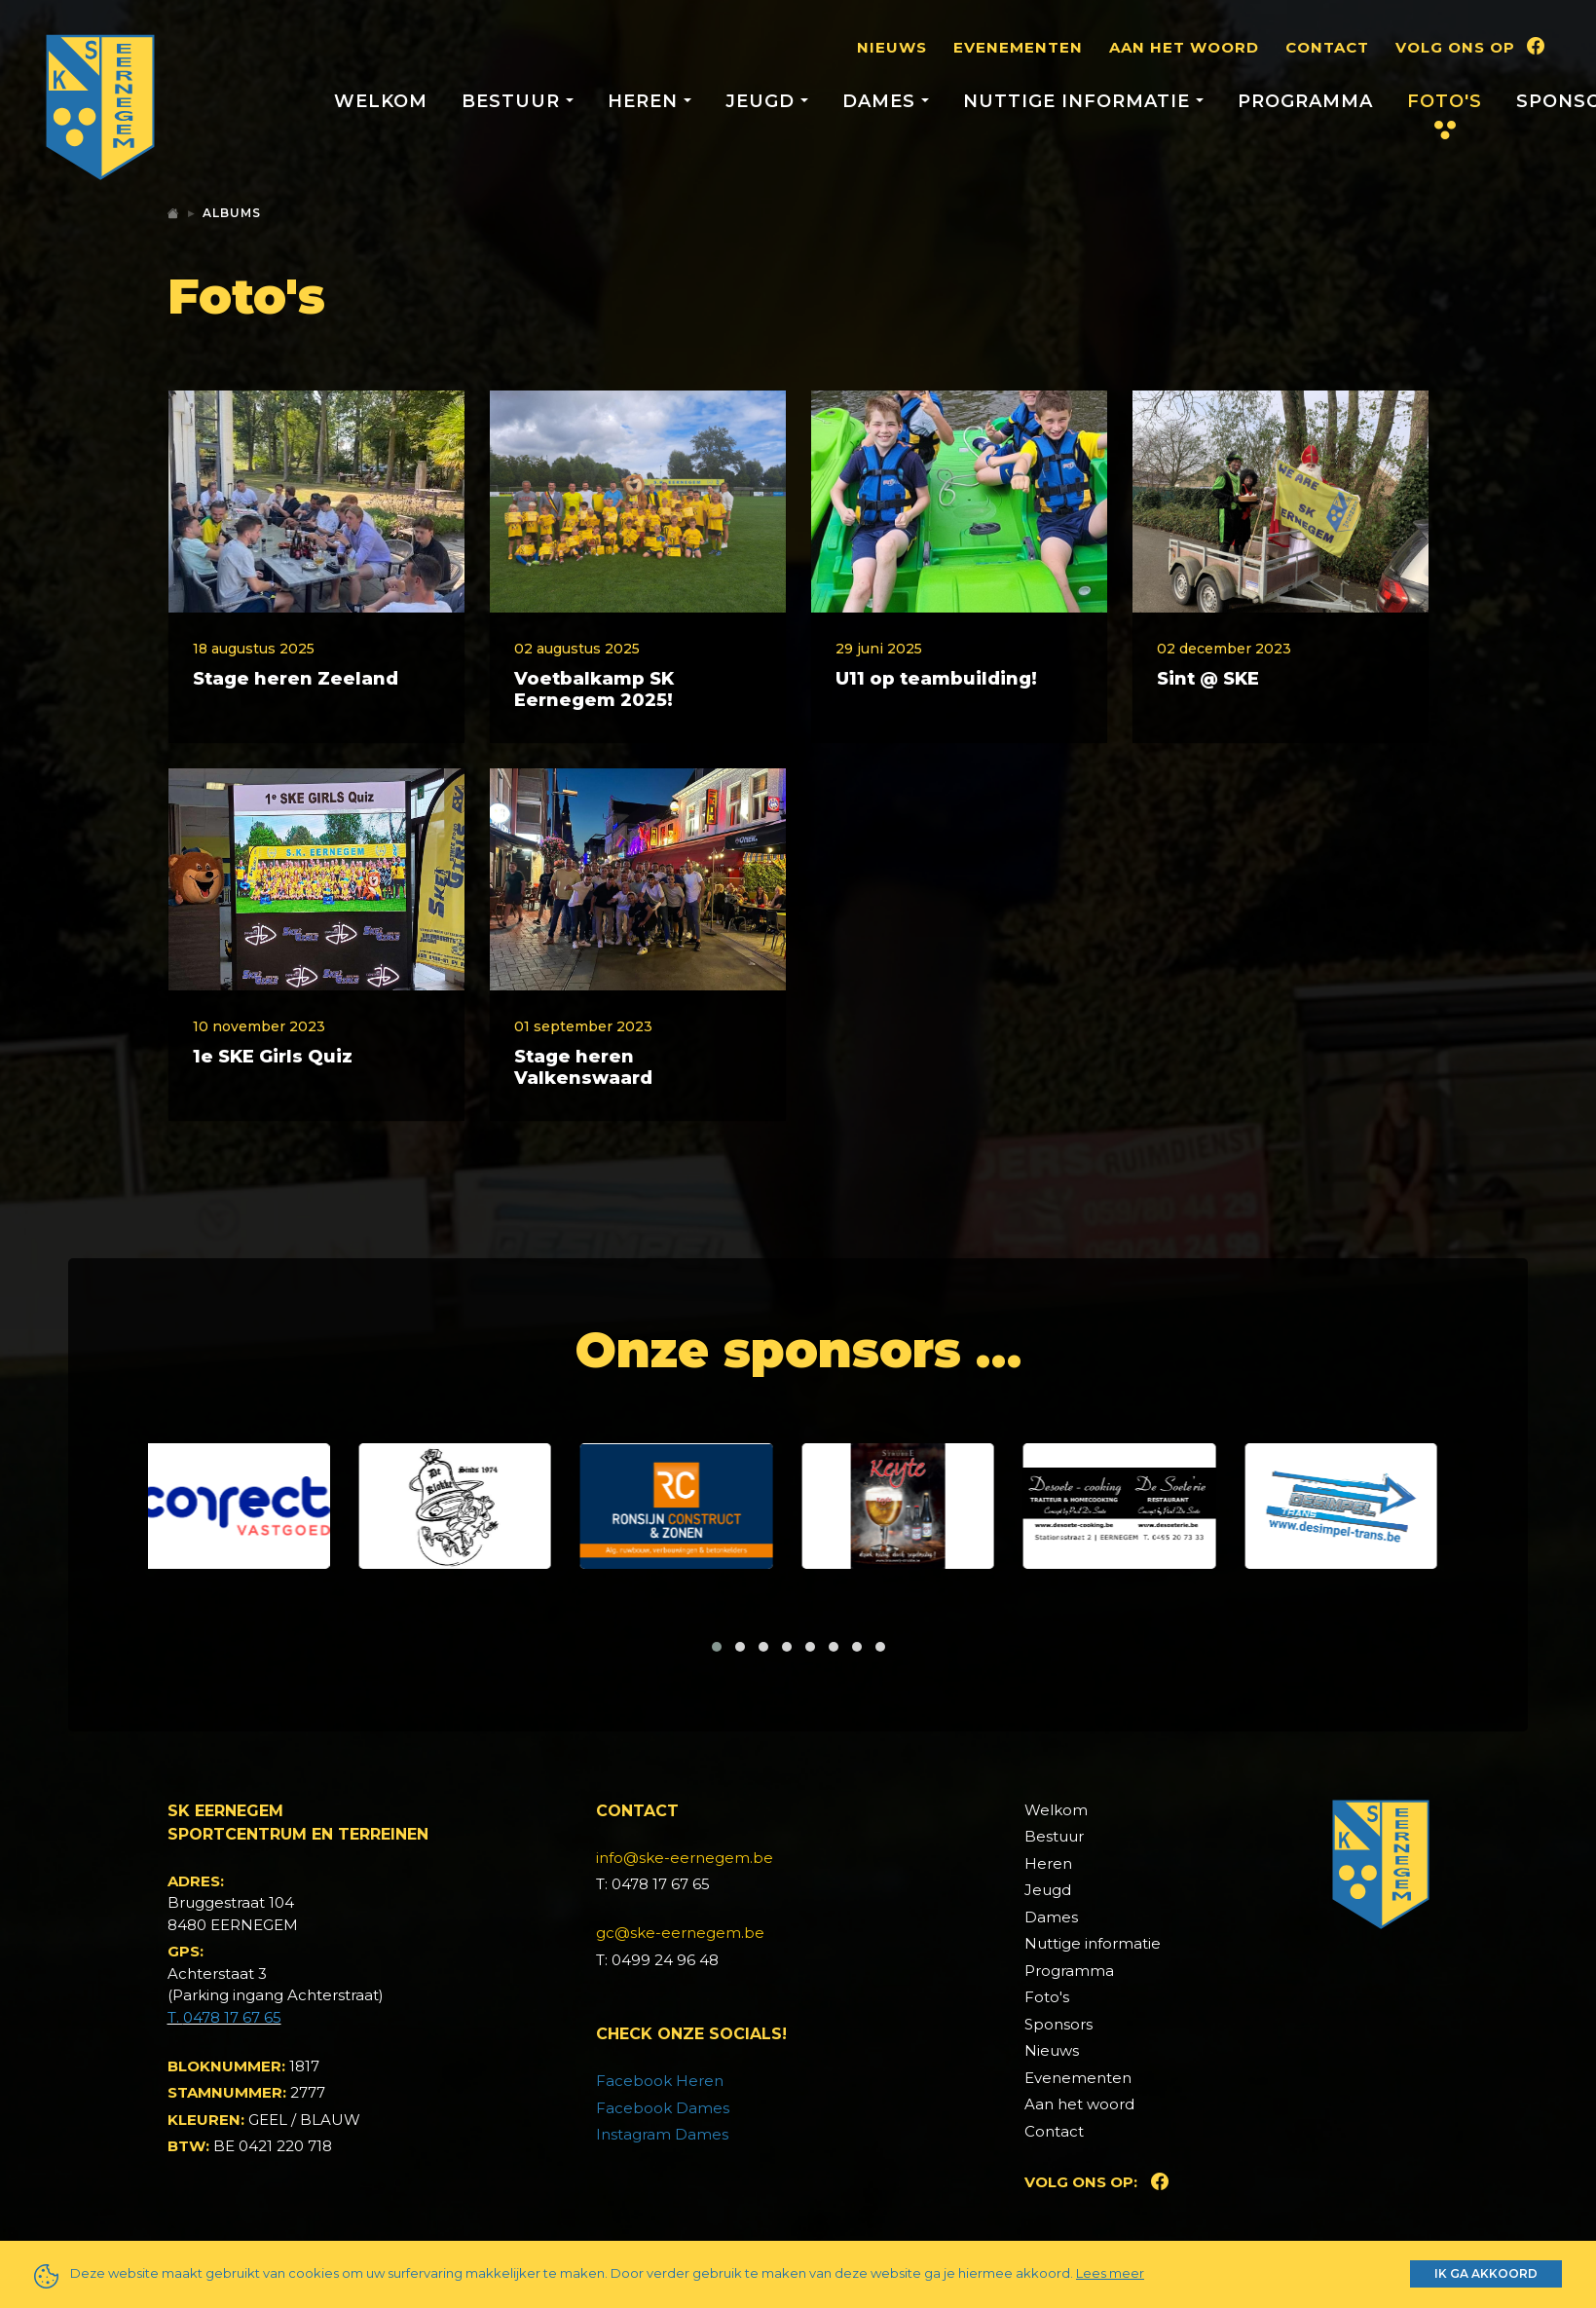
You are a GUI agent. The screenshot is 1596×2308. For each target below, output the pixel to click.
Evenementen (1018, 47)
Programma (1305, 101)
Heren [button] (646, 101)
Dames (1051, 2041)
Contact (1327, 47)
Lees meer (1110, 2273)
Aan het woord (1184, 47)
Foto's (1444, 101)
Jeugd (1047, 2015)
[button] (716, 1771)
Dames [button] (881, 101)
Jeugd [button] (762, 101)
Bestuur (1054, 1962)
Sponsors (1058, 2149)
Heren (1048, 1988)
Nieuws (892, 47)
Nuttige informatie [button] (1079, 101)
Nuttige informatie (1092, 2069)
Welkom (380, 101)
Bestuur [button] (514, 101)
